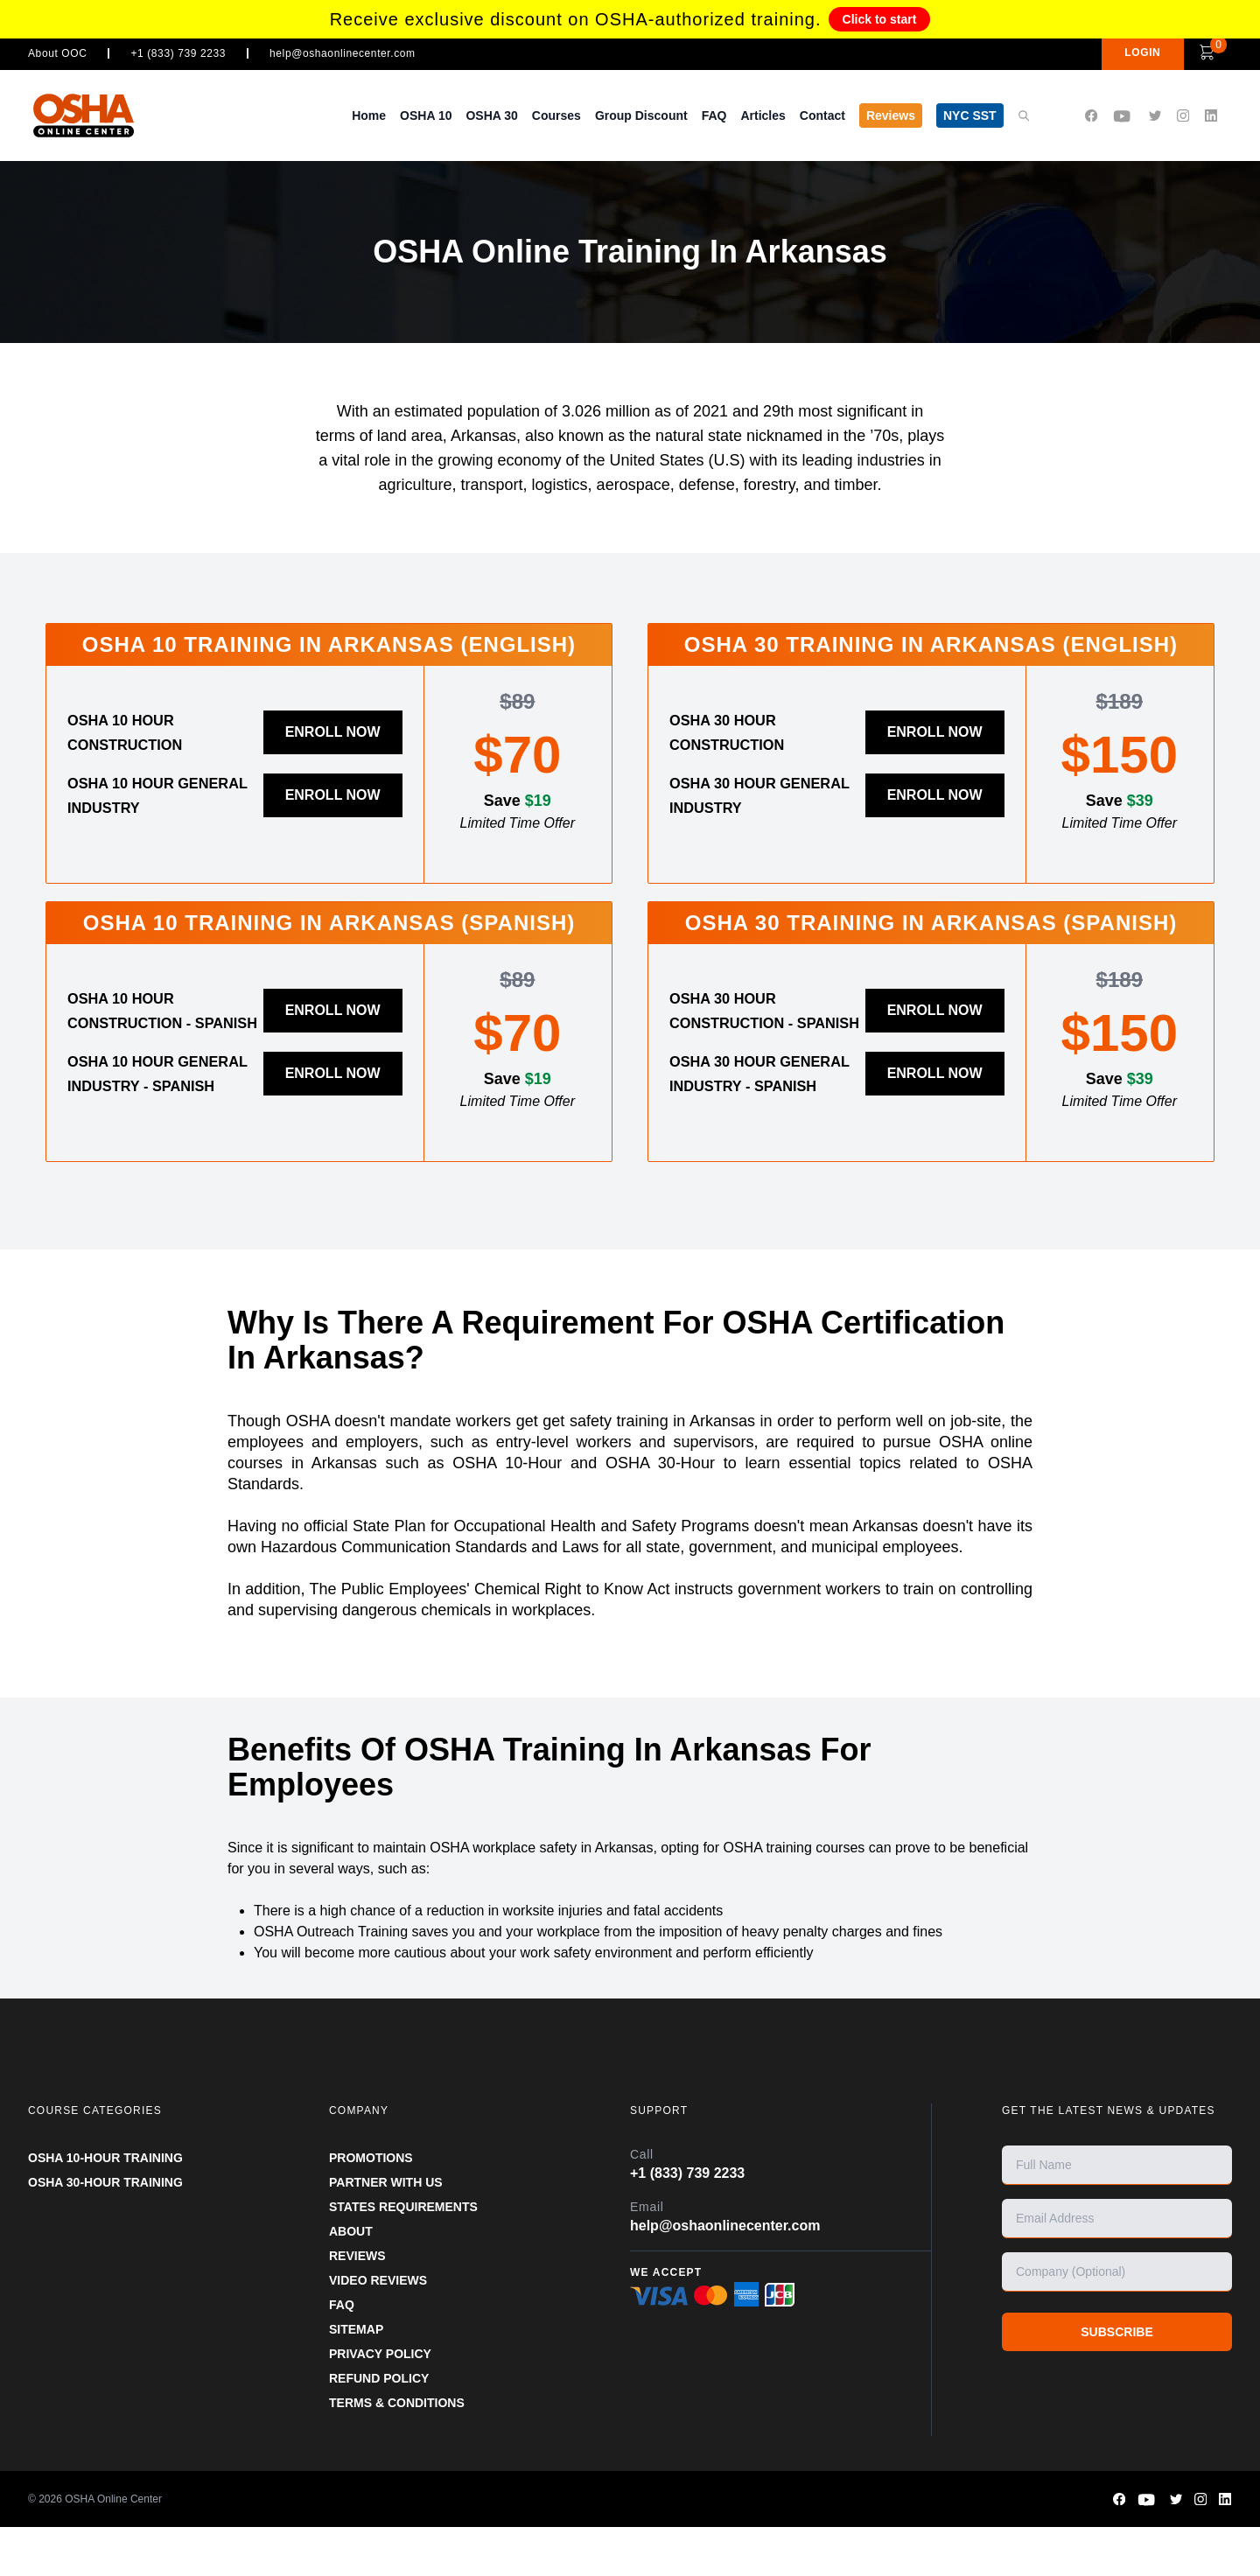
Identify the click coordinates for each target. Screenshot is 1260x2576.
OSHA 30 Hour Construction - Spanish (745, 1023)
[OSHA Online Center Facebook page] (1091, 115)
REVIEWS (357, 2305)
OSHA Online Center (113, 2548)
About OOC (57, 53)
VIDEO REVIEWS (378, 2329)
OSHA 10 (426, 115)
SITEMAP (356, 2378)
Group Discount (641, 115)
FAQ (714, 115)
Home (369, 115)
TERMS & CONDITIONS (397, 2452)
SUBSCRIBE (1116, 2381)
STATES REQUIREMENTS (403, 2256)
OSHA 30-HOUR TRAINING (105, 2231)
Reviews (890, 115)
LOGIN (1109, 52)
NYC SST (970, 115)
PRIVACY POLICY (380, 2403)
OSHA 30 (491, 115)
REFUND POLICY (379, 2427)
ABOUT (351, 2280)
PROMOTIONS (371, 2207)
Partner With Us (386, 2231)
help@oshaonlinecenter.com (343, 53)
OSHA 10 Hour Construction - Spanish (143, 1023)
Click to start (880, 19)
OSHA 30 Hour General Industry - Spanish (763, 1110)
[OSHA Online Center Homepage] (84, 115)
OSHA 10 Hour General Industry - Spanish (161, 1110)
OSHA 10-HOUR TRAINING (105, 2207)
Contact (822, 115)
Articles (762, 115)
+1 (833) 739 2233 (178, 53)
